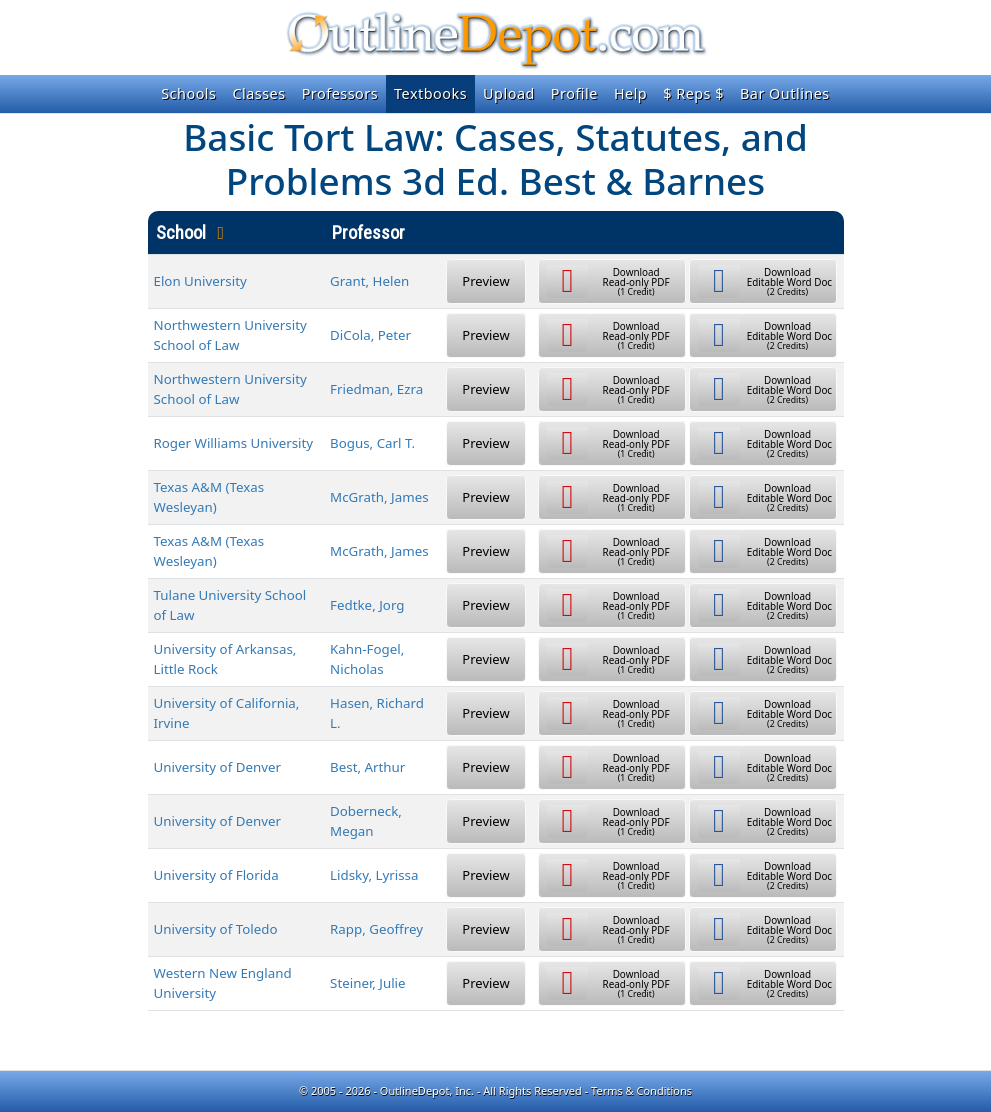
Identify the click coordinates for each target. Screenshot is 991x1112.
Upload (509, 93)
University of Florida (216, 875)
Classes (258, 93)
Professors (340, 93)
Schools (188, 93)
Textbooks (430, 93)
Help (630, 93)
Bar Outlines (785, 93)
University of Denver (218, 767)
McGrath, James (379, 497)
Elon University (200, 281)
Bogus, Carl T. (372, 443)
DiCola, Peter (370, 335)
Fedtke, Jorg (367, 605)
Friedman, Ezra (376, 389)
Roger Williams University (234, 443)
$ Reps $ (693, 93)
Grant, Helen (369, 281)
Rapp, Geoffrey (376, 929)
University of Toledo (216, 929)
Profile (574, 93)
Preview (485, 281)
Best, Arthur (367, 767)
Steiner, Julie (368, 983)
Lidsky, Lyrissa (374, 875)
